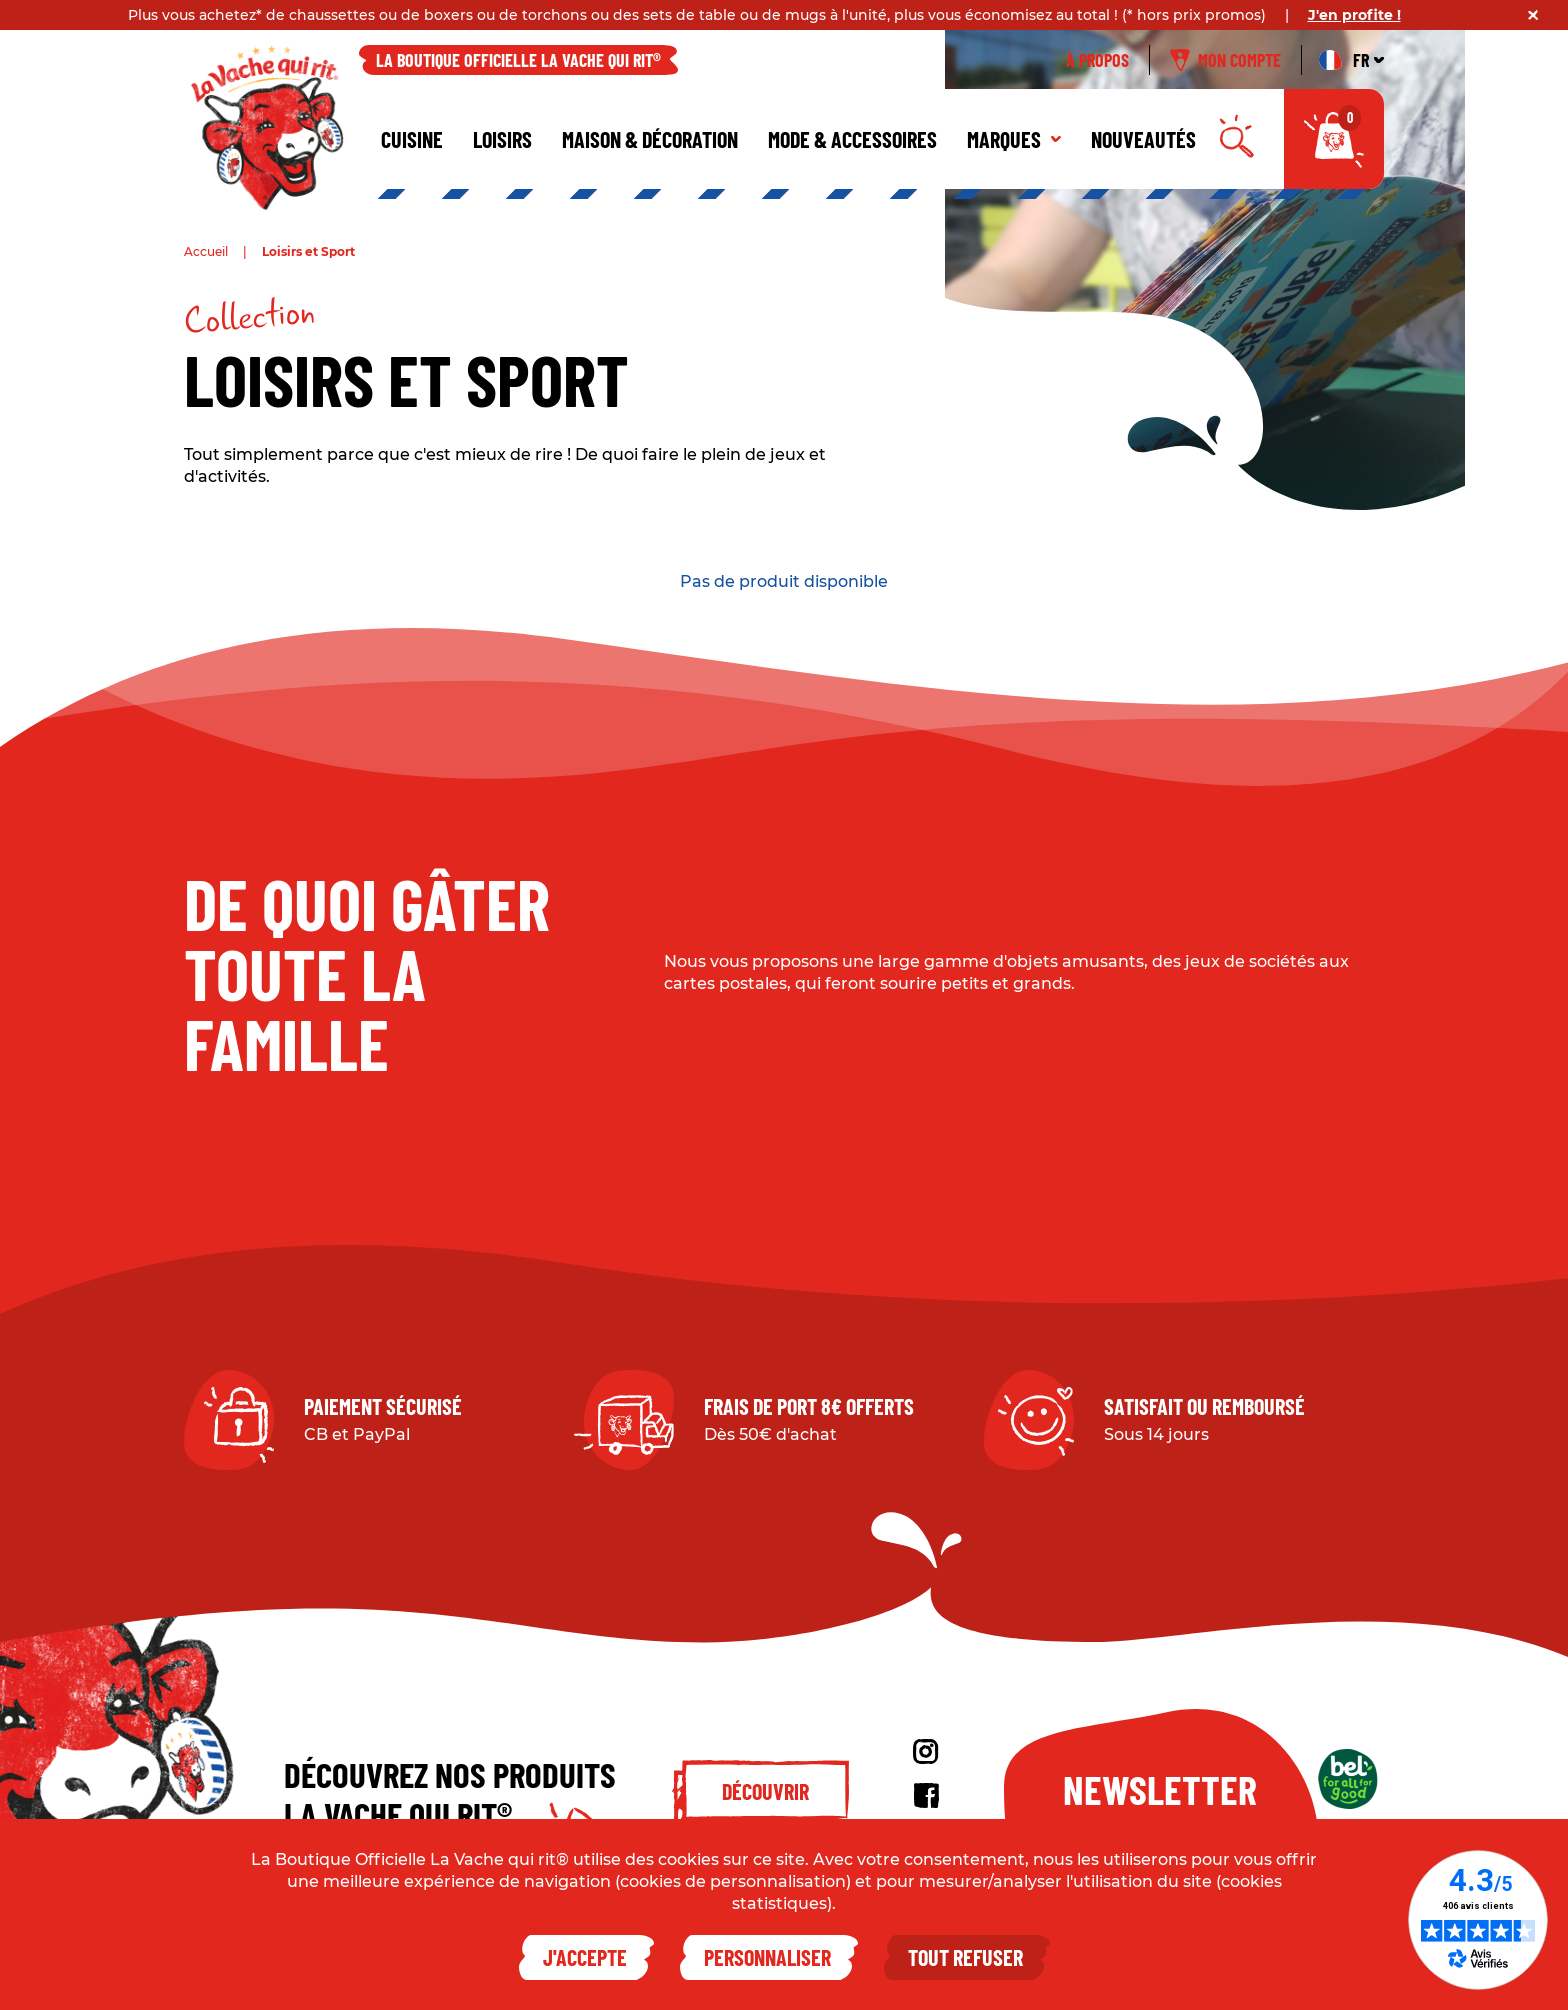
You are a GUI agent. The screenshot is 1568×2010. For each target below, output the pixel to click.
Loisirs (502, 139)
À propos (1097, 60)
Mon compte (1225, 60)
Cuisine (412, 139)
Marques (1014, 139)
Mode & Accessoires (852, 139)
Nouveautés (1143, 139)
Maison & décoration (650, 139)
